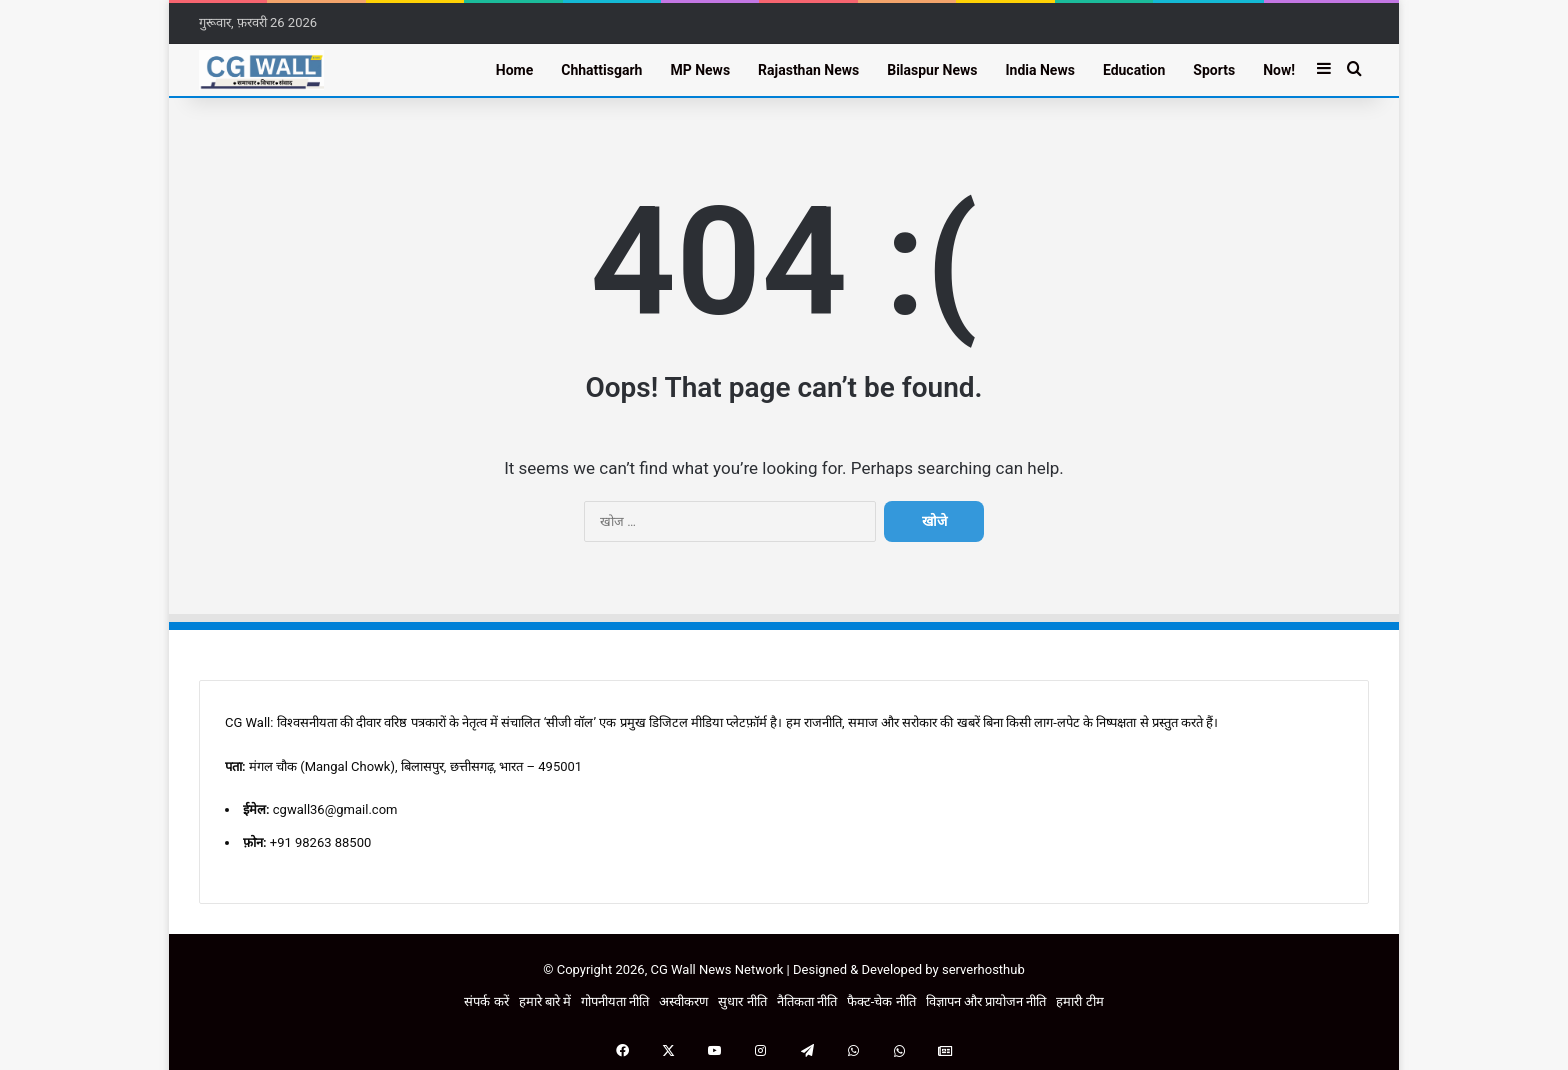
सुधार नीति (742, 1001)
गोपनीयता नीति (615, 1001)
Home (514, 70)
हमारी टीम (1079, 1001)
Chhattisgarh (601, 70)
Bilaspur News (932, 70)
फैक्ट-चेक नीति (881, 1001)
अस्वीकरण (683, 1001)
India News (1039, 70)
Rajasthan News (808, 70)
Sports (1214, 70)
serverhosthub (983, 969)
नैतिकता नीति (807, 1001)
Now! (1279, 70)
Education (1134, 70)
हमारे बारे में (545, 1001)
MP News (700, 70)
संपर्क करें (486, 1001)
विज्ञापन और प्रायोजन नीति (986, 1001)
